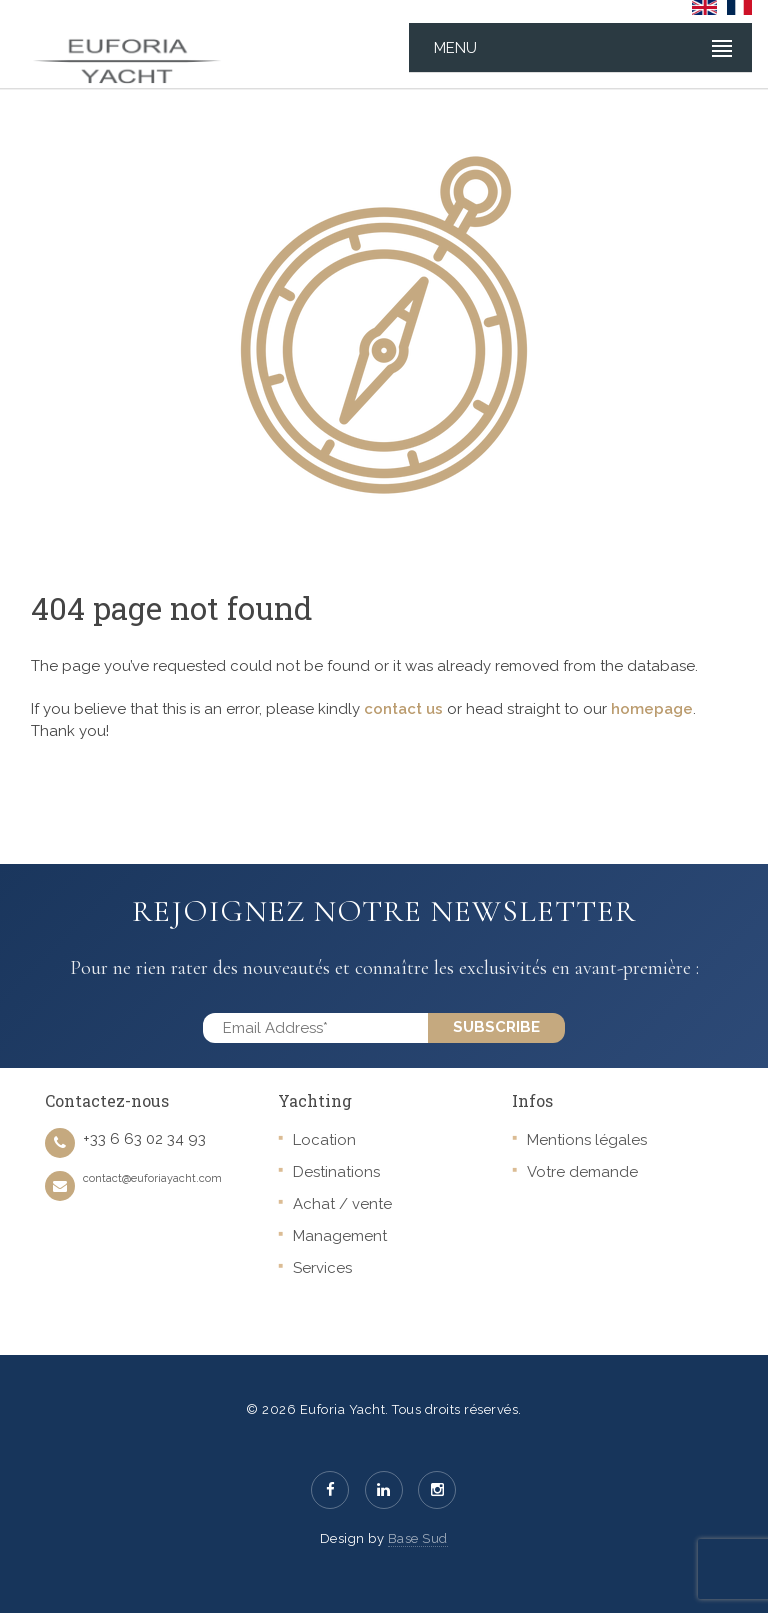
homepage (652, 709)
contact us (403, 709)
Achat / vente (342, 1204)
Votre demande (582, 1172)
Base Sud (418, 1538)
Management (340, 1236)
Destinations (336, 1172)
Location (324, 1140)
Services (322, 1268)
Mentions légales (587, 1140)
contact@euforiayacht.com (152, 1178)
